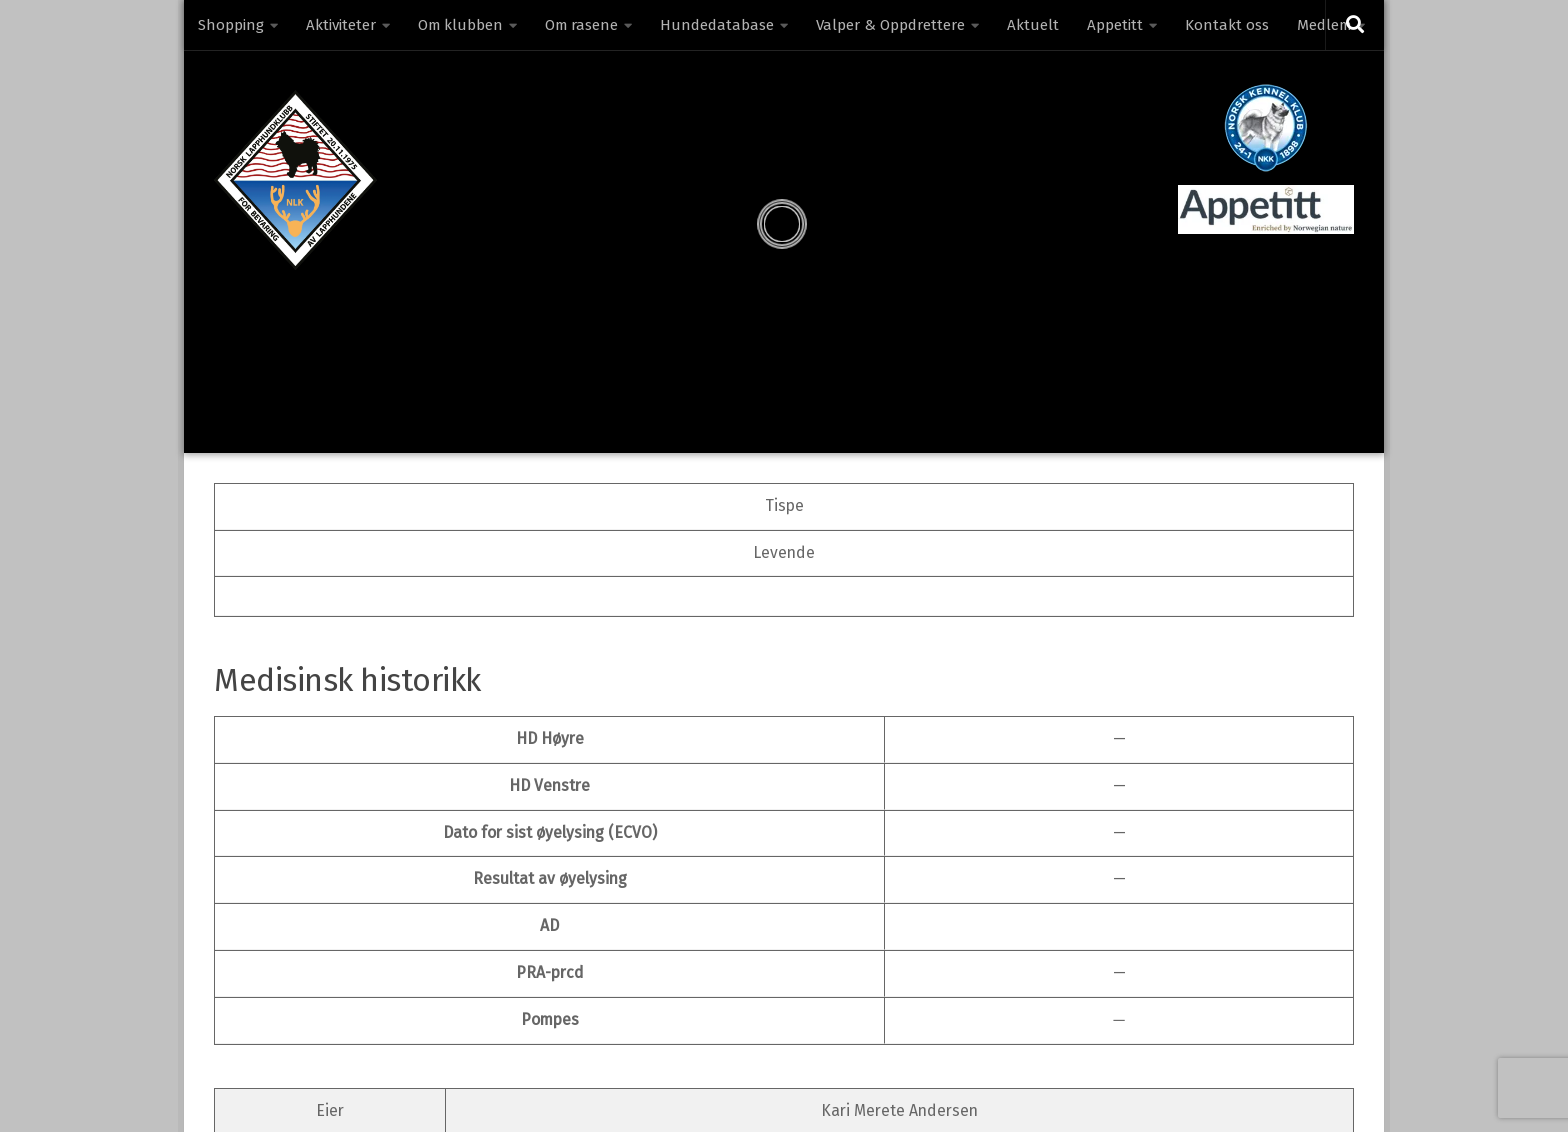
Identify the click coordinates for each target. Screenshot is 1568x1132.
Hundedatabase (717, 25)
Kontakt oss (1227, 25)
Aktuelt (1033, 25)
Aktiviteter (341, 25)
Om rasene (581, 25)
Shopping (231, 25)
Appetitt (1115, 25)
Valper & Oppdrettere (890, 25)
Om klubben (460, 25)
